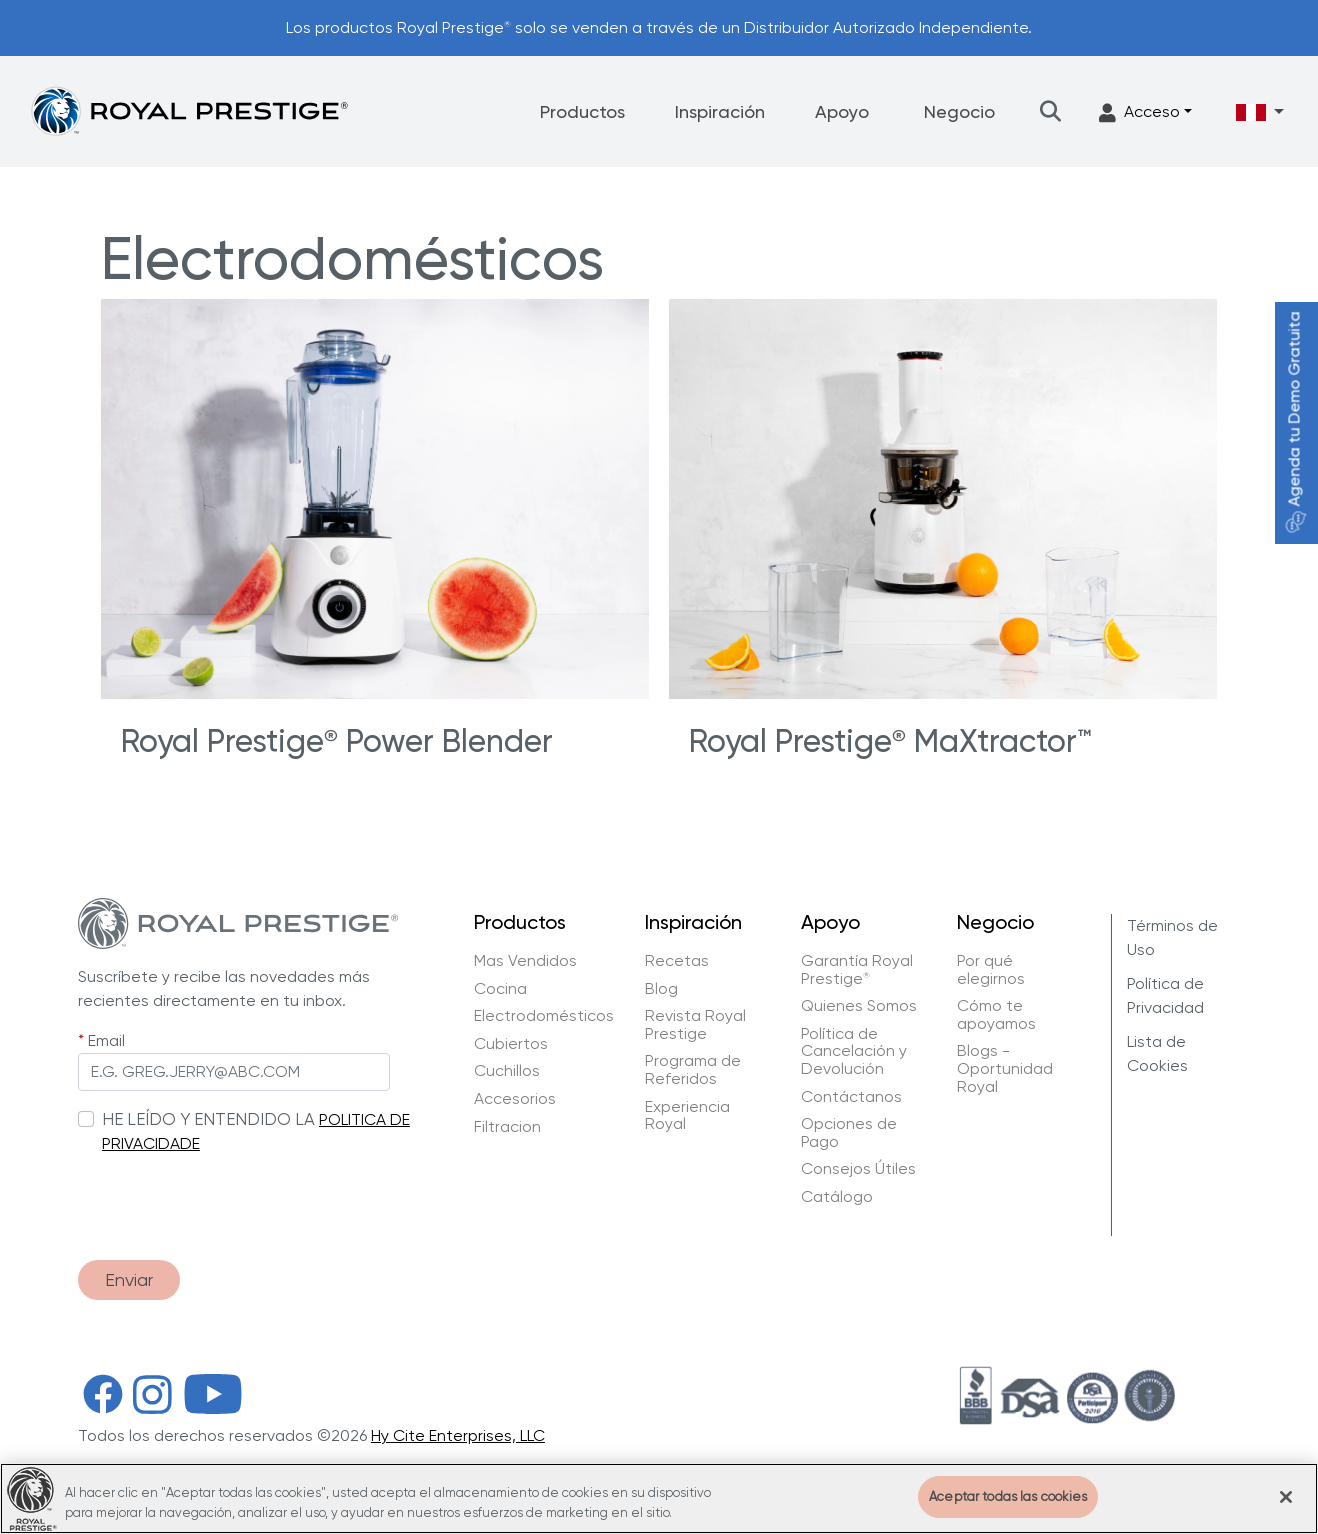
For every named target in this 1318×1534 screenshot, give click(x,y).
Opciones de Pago (849, 1132)
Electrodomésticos (544, 1016)
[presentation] (230, 1197)
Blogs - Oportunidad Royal (1005, 1068)
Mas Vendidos (525, 961)
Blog (661, 989)
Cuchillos (507, 1071)
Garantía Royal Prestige (857, 969)
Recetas (677, 961)
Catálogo (837, 1197)
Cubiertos (511, 1044)
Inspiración (720, 111)
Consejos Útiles (858, 1169)
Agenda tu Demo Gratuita (1294, 422)
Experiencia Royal (687, 1115)
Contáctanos (851, 1097)
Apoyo (842, 111)
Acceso (1139, 112)
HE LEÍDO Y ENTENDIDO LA (208, 1119)
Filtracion (507, 1127)
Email (106, 1040)
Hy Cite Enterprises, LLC (458, 1436)
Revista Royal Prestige (695, 1024)
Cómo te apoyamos (996, 1014)
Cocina (500, 989)
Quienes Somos (859, 1006)
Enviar (129, 1280)
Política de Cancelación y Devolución (854, 1051)
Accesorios (515, 1099)
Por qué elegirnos (991, 969)
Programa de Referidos (693, 1069)
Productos (582, 111)
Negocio (959, 111)
